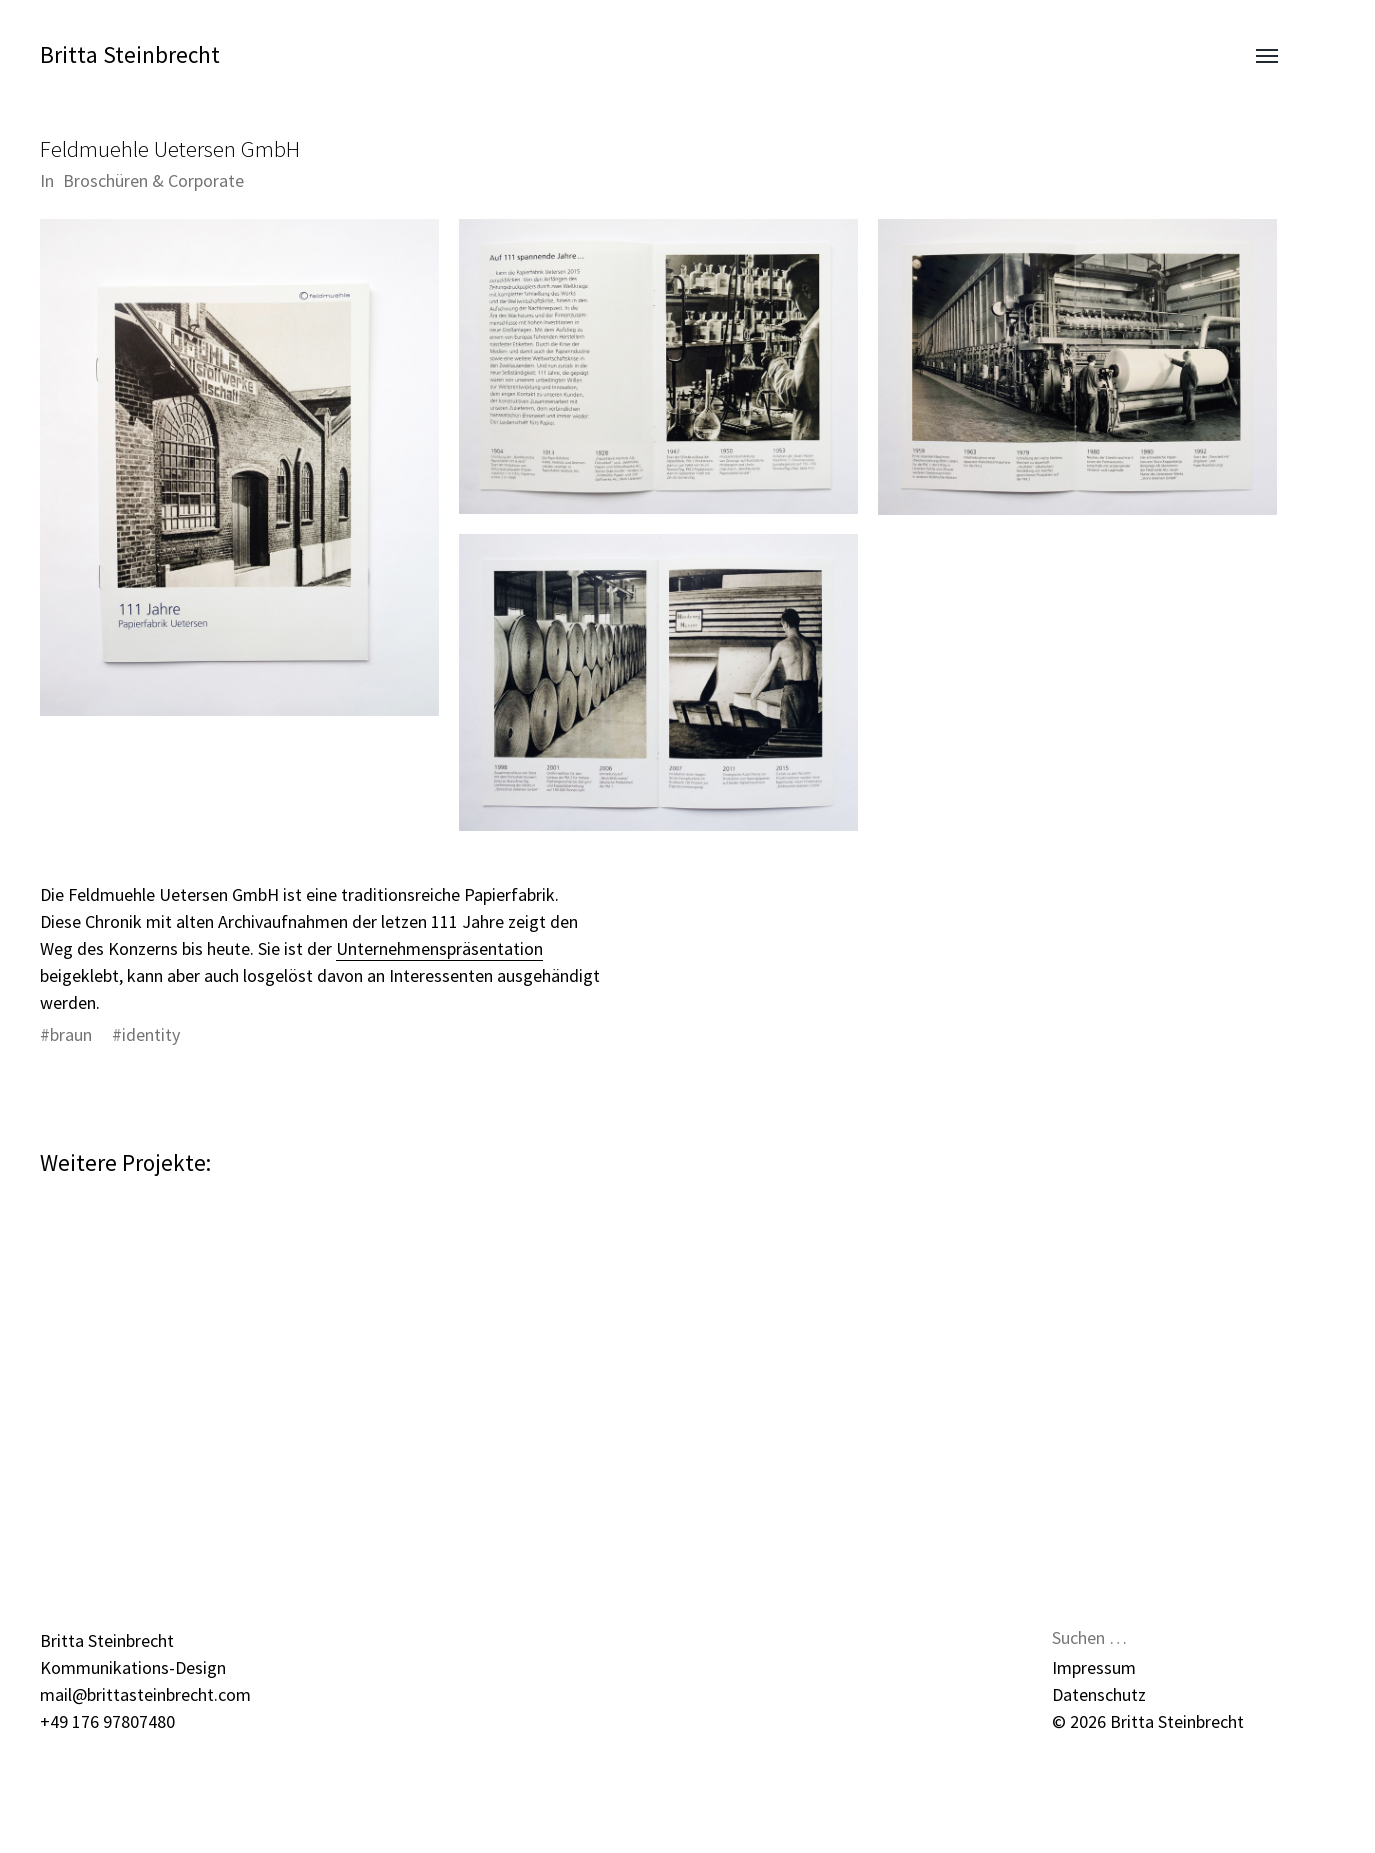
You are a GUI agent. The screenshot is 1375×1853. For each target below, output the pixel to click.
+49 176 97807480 (107, 1721)
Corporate (206, 180)
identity (151, 1034)
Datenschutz (1099, 1694)
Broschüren (105, 180)
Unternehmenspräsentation (439, 948)
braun (71, 1034)
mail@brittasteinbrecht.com (145, 1694)
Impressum (1094, 1667)
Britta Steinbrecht (130, 54)
